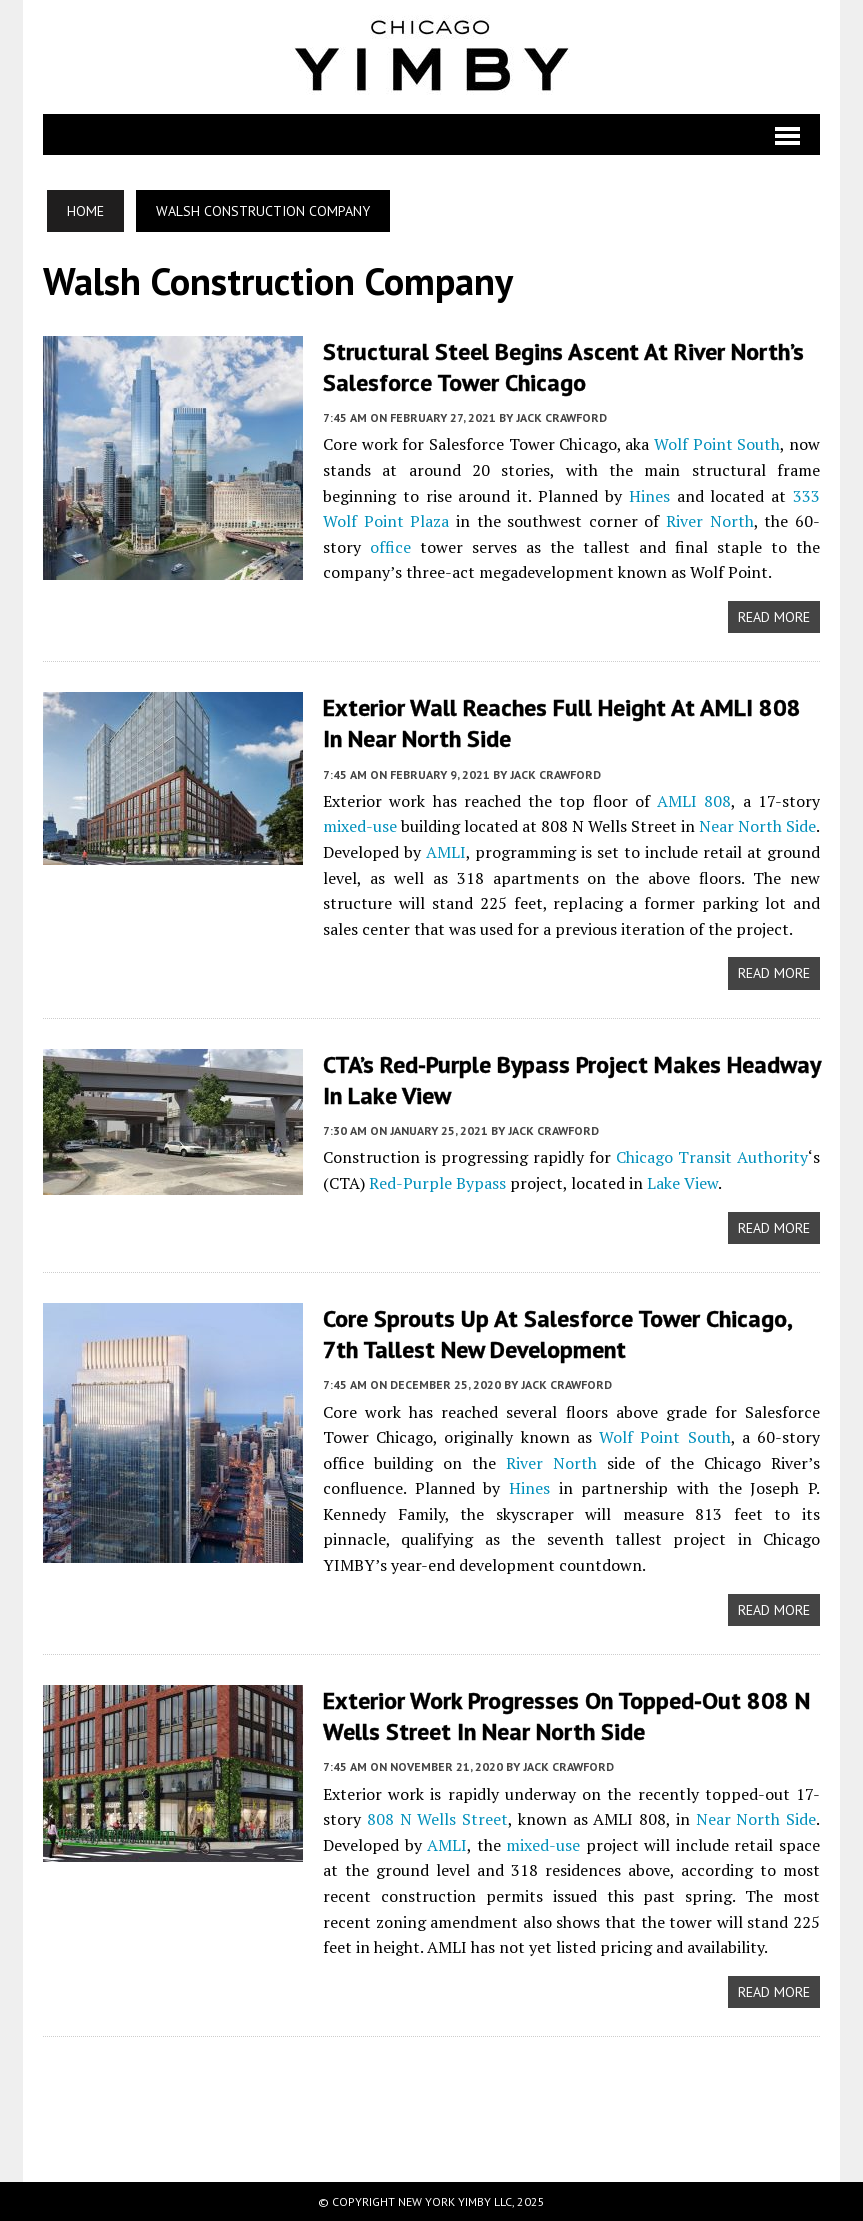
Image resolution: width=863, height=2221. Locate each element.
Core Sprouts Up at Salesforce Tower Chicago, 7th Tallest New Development (557, 1334)
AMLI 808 (694, 801)
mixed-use (360, 826)
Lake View (682, 1183)
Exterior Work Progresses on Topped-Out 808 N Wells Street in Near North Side (566, 1716)
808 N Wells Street (437, 1819)
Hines (649, 496)
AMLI (446, 852)
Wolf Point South (717, 444)
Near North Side (757, 826)
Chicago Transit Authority (712, 1157)
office (390, 547)
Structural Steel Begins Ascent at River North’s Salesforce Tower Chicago (563, 367)
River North (710, 521)
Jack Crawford (561, 417)
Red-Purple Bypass (437, 1183)
